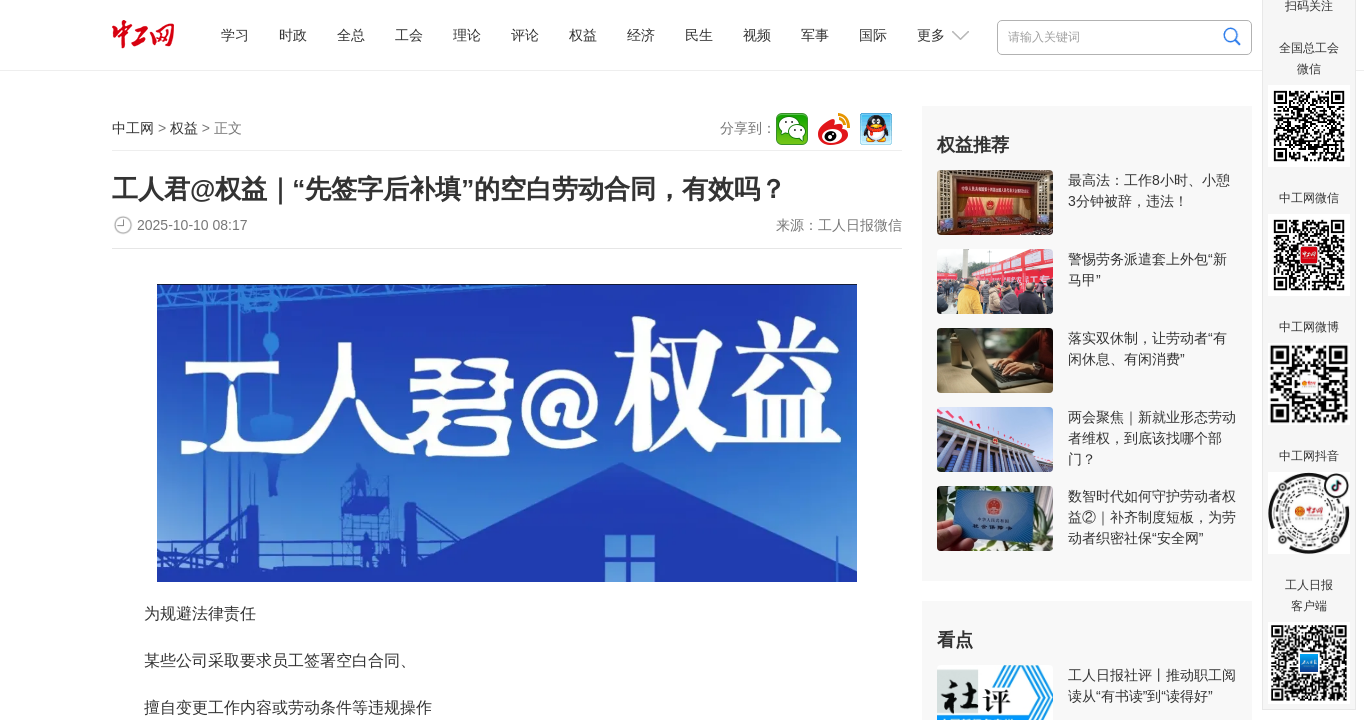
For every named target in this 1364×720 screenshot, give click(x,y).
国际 (873, 35)
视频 (757, 35)
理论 (467, 35)
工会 (409, 35)
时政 (293, 35)
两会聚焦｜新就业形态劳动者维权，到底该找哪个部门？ (1152, 438)
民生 (699, 35)
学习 (235, 35)
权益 (583, 35)
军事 (815, 35)
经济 (641, 35)
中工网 (133, 128)
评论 (525, 35)
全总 (351, 35)
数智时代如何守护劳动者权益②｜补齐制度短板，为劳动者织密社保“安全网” (1152, 517)
